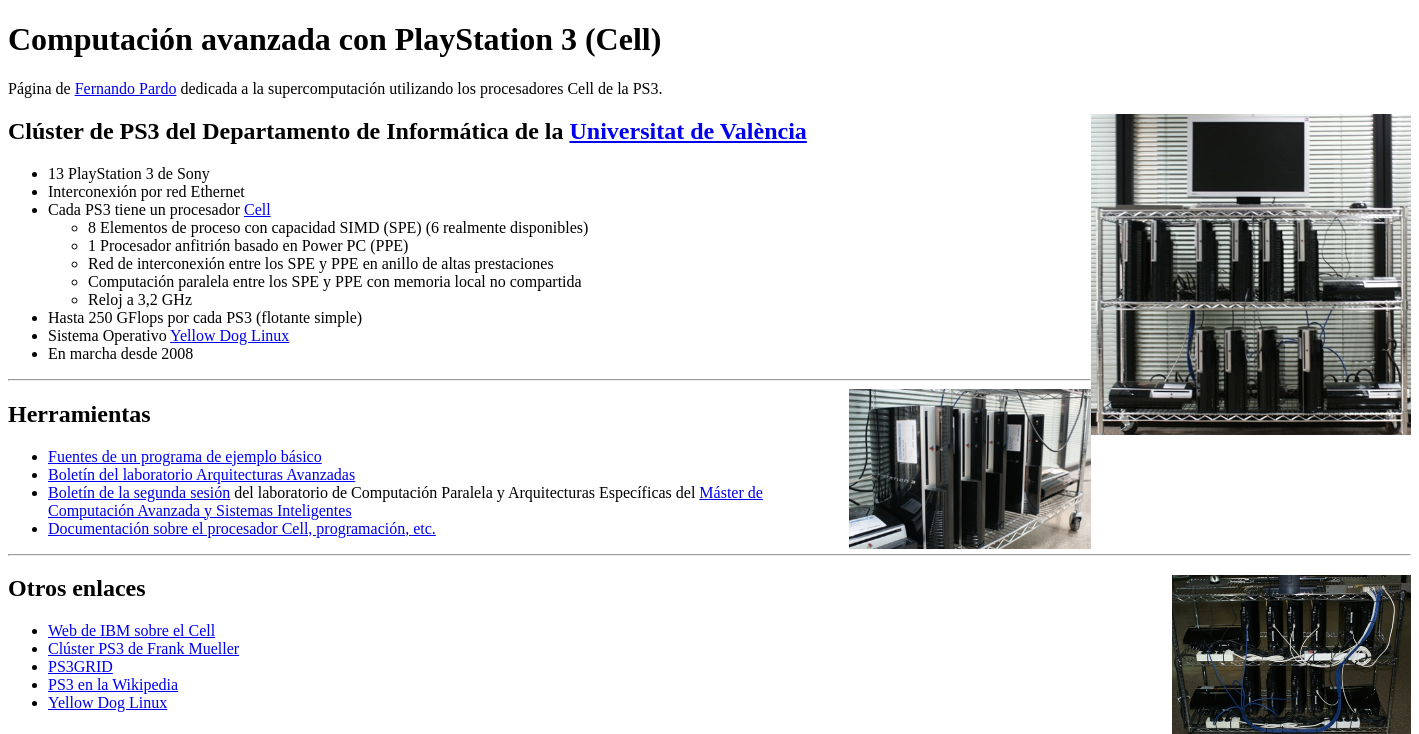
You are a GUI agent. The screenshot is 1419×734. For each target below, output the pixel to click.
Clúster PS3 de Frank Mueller (143, 648)
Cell (257, 209)
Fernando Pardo (126, 88)
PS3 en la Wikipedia (113, 684)
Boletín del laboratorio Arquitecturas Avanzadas (201, 474)
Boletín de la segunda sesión (139, 492)
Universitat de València (688, 131)
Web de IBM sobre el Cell (131, 630)
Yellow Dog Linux (229, 335)
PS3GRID (80, 666)
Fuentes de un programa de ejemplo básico (185, 456)
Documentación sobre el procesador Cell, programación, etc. (242, 528)
